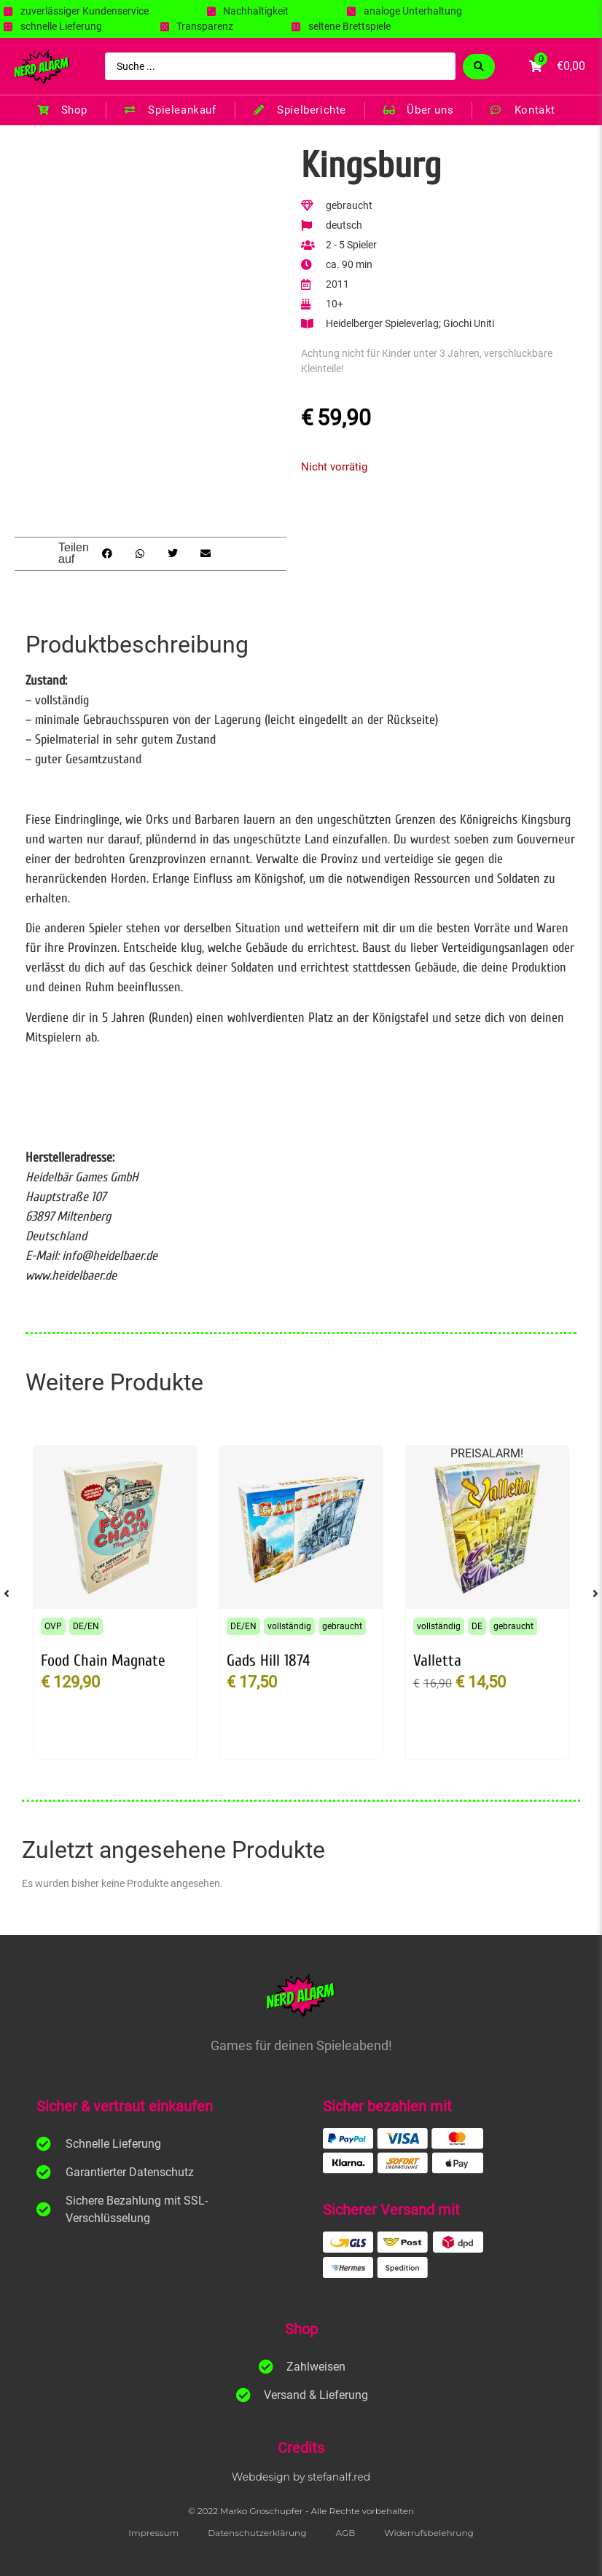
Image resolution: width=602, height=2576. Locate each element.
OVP (53, 1626)
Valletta (437, 1660)
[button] (107, 553)
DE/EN (86, 1626)
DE (477, 1626)
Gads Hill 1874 (268, 1660)
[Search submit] (479, 66)
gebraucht (342, 1626)
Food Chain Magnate (103, 1660)
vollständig (289, 1626)
